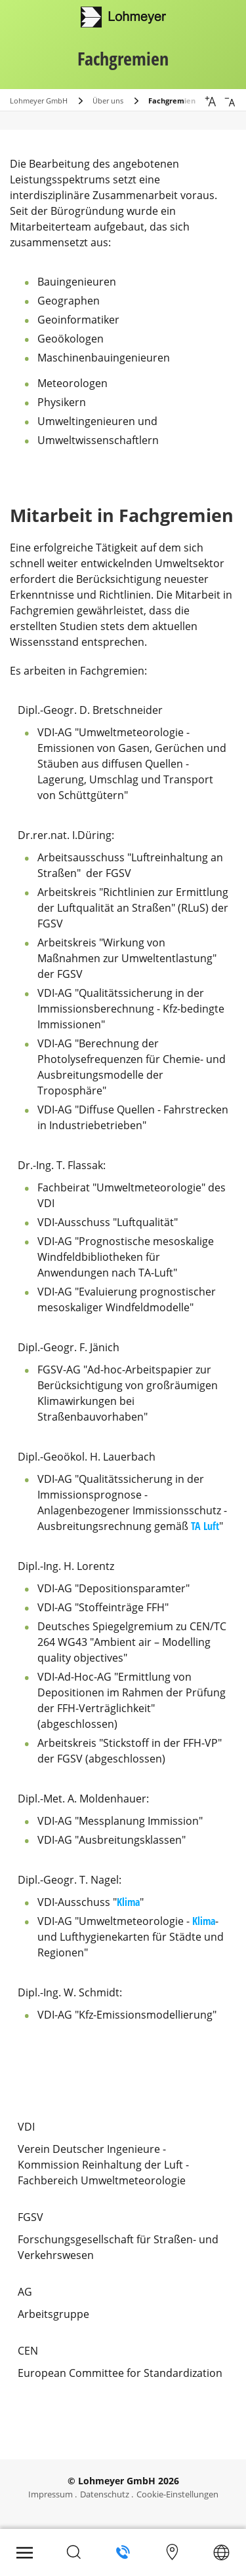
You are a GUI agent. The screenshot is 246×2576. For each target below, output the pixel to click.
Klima (128, 1902)
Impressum (50, 2494)
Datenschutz (104, 2494)
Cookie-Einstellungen (177, 2494)
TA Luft (205, 1526)
